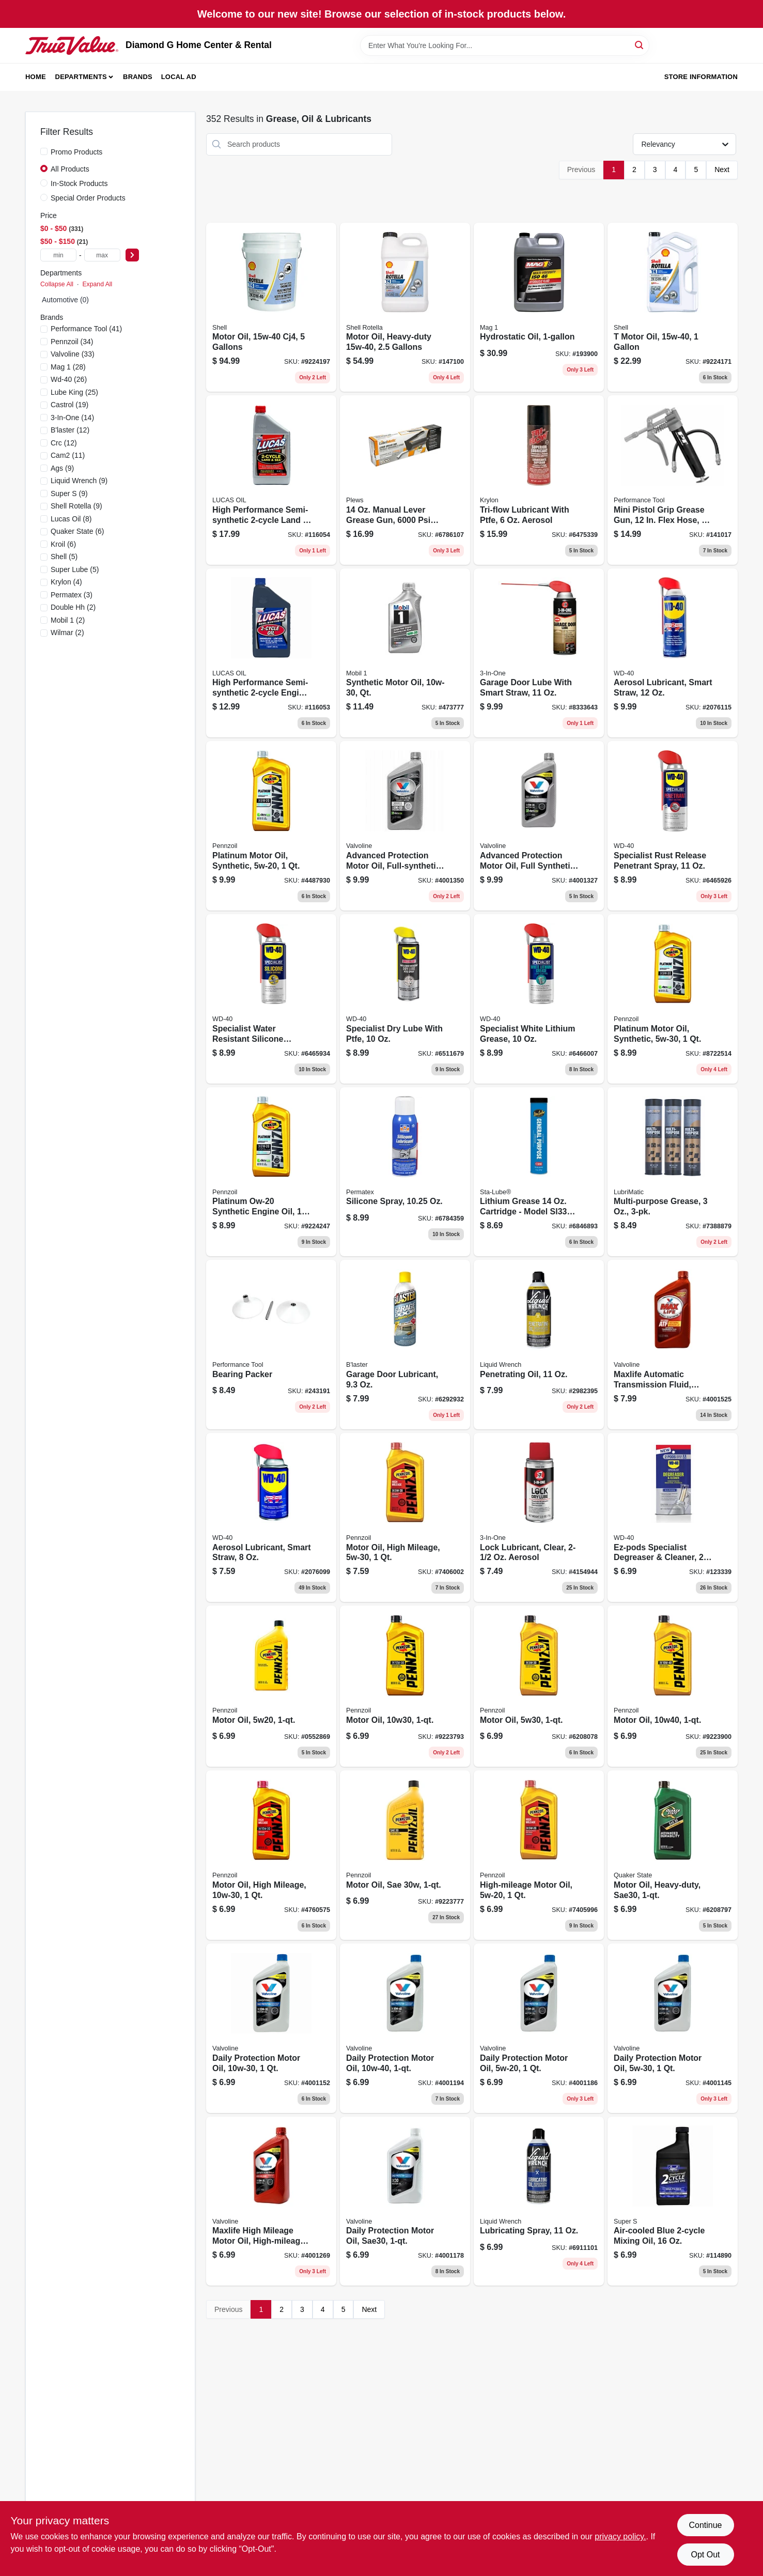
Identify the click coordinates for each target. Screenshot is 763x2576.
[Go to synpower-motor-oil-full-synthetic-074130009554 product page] (539, 826)
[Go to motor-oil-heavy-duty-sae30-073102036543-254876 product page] (673, 1855)
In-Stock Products (79, 183)
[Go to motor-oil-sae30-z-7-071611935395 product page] (405, 1855)
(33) (73, 354)
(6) (77, 531)
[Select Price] (132, 255)
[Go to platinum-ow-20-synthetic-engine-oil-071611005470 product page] (271, 1172)
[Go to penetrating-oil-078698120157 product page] (539, 1344)
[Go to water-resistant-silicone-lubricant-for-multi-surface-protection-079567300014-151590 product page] (271, 999)
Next (721, 169)
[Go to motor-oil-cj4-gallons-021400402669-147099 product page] (271, 307)
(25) (74, 392)
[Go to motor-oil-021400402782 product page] (673, 307)
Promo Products (76, 152)
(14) (72, 417)
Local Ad (178, 77)
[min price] (58, 255)
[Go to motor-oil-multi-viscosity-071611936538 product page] (673, 1686)
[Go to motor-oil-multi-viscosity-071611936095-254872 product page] (539, 1686)
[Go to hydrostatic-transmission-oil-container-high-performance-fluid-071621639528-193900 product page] (539, 307)
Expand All (97, 284)
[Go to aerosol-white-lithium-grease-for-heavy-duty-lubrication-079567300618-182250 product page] (539, 999)
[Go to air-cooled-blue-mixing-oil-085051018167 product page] (673, 2201)
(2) (73, 607)
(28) (68, 367)
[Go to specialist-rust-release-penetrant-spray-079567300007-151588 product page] (673, 826)
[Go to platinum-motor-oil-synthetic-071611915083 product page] (271, 826)
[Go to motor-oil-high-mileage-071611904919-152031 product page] (405, 1517)
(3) (71, 595)
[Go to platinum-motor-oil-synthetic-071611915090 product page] (673, 999)
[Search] (639, 44)
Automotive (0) (65, 300)
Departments (81, 77)
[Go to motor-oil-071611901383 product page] (271, 1686)
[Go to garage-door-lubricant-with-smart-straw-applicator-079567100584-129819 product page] (539, 653)
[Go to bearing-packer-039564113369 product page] (271, 1344)
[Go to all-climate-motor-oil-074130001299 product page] (271, 2028)
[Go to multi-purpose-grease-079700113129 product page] (673, 1172)
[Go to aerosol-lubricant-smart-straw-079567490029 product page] (271, 1517)
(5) (64, 556)
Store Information (701, 77)
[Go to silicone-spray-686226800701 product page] (405, 1172)
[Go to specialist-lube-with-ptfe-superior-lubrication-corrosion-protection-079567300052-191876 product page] (405, 999)
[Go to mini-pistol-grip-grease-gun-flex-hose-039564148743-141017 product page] (673, 480)
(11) (68, 455)
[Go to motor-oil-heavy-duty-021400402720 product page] (405, 307)
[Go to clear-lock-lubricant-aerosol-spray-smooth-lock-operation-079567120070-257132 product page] (539, 1517)
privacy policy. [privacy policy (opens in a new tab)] (620, 2536)
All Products (70, 169)
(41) (86, 329)
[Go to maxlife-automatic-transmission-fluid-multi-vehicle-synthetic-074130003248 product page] (673, 1344)
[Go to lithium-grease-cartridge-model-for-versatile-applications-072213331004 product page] (539, 1172)
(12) (70, 430)
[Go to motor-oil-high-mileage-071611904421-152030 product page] (271, 1855)
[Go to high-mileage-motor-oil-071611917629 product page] (539, 1855)
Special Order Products (88, 197)
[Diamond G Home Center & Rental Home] (71, 45)
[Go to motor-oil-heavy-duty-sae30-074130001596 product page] (405, 2201)
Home (35, 77)
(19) (69, 404)
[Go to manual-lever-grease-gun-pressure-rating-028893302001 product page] (405, 480)
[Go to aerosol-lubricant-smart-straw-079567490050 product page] (673, 653)
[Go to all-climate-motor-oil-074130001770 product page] (673, 2028)
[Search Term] (504, 45)
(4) (66, 582)
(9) (62, 468)
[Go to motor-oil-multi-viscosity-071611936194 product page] (405, 1686)
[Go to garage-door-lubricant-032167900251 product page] (405, 1344)
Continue (705, 2525)
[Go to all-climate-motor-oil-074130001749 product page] (539, 2028)
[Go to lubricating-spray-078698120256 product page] (539, 2201)
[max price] (102, 255)
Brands (137, 77)
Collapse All (56, 284)
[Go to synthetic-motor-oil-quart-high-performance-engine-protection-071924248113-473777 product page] (405, 653)
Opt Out (705, 2554)
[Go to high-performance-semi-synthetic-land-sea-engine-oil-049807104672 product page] (271, 480)
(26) (69, 379)
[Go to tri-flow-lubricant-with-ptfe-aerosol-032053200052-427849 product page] (539, 480)
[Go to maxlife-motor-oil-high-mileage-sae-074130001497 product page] (271, 2201)
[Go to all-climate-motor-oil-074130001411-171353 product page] (405, 2028)
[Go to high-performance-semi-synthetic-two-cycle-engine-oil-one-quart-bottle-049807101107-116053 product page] (271, 653)
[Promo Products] (44, 151)
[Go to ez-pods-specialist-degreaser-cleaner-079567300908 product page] (673, 1517)
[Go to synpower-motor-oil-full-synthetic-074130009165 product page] (405, 826)
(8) (71, 519)
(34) (72, 341)
